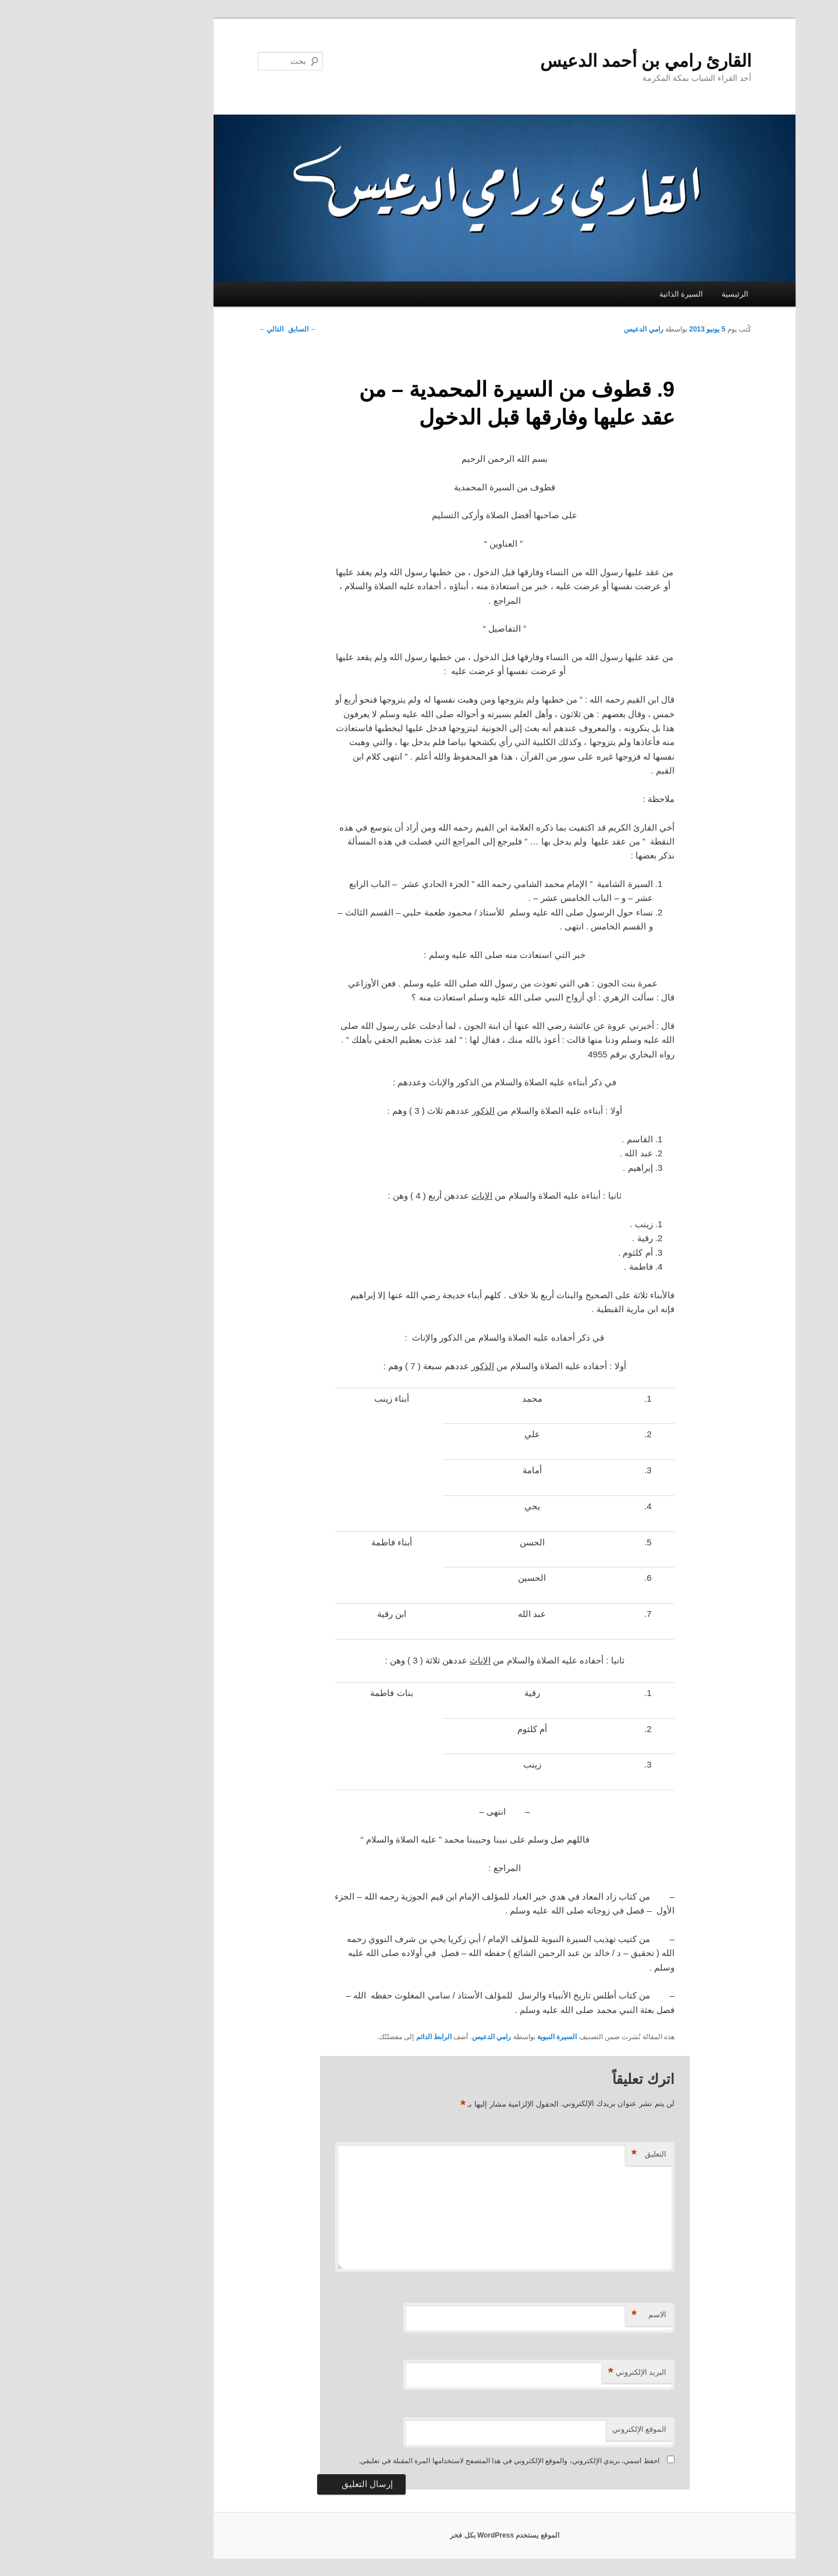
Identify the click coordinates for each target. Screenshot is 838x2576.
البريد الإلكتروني (552, 2372)
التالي (185, 329)
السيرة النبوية (471, 2037)
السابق (217, 329)
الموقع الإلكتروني (554, 2429)
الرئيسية (649, 294)
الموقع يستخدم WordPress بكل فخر (418, 2535)
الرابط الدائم (348, 2037)
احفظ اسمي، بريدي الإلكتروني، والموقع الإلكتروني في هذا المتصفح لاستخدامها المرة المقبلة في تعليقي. (423, 2461)
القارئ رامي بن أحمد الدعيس (560, 60)
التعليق (563, 2154)
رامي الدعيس (557, 329)
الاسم (563, 2315)
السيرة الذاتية (596, 294)
